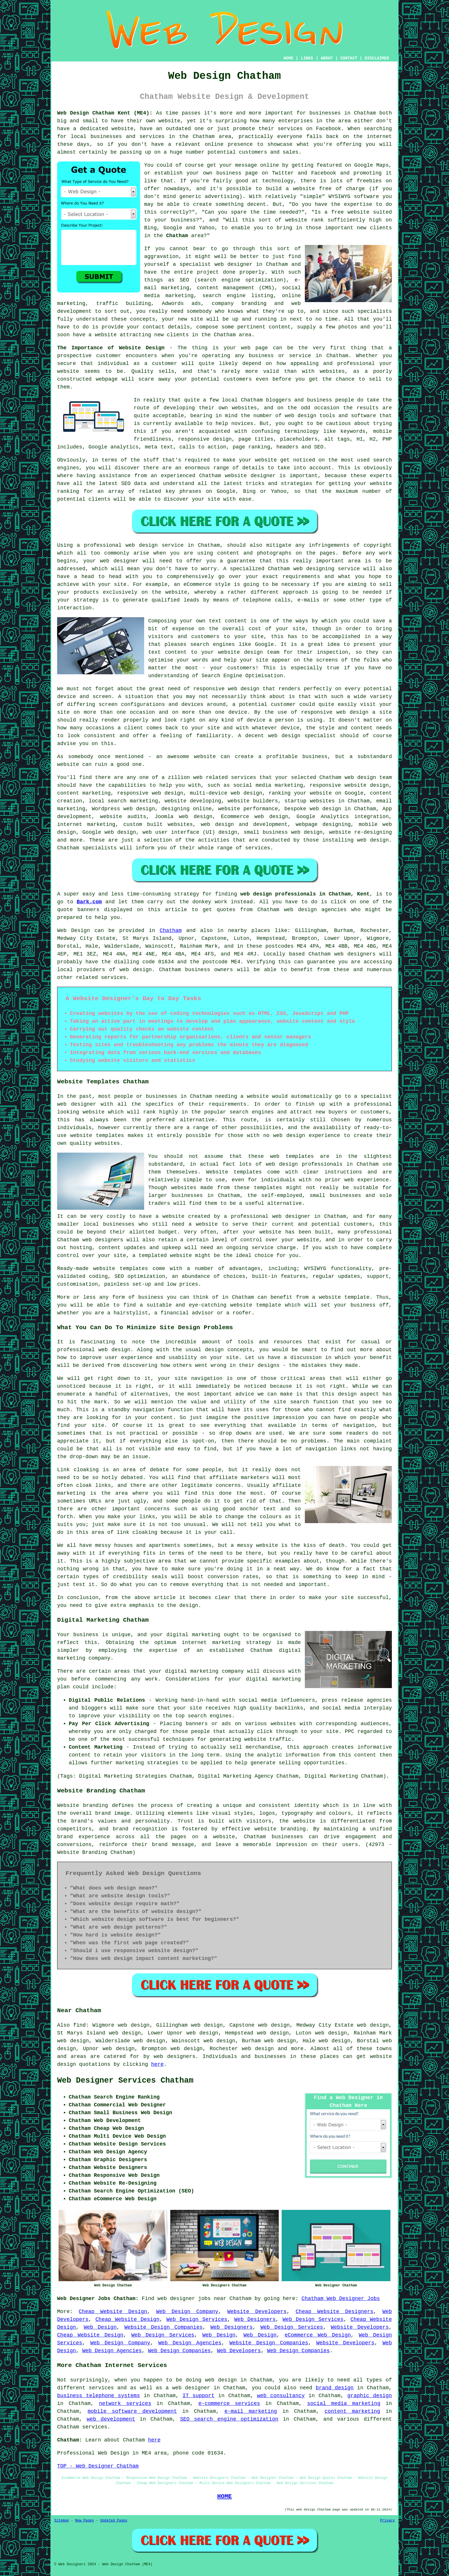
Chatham (177, 236)
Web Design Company (187, 2312)
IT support (198, 2396)
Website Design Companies (163, 2327)
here (157, 2064)
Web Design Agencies (190, 2343)
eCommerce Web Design (318, 2335)
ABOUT (327, 58)
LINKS (307, 58)
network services (125, 2403)
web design (136, 970)
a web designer (188, 2388)
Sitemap (61, 2521)
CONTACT (348, 58)
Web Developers (239, 2351)
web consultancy (281, 2396)
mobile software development (132, 2411)
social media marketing (343, 2403)
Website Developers (257, 2312)
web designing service (326, 569)
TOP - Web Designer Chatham (98, 2466)
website (169, 121)
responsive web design (226, 689)
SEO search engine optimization (229, 2419)
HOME (289, 58)
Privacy (387, 2521)
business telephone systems (98, 2396)
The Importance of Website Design (110, 348)
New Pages (84, 2521)
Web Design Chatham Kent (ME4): (105, 113)
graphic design (369, 2396)
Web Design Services (196, 2319)
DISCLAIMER (377, 58)
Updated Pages (113, 2521)
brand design (335, 2388)
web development (111, 2419)
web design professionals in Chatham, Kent (305, 894)
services (243, 777)
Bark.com (89, 902)
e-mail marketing (250, 2411)
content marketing (352, 2411)
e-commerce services (229, 2403)
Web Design (73, 930)
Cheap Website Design (113, 2312)
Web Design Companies (179, 2351)
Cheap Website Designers (334, 2312)
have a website (95, 335)
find (79, 2025)
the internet (372, 136)
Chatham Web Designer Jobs (341, 2298)
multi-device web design (226, 793)
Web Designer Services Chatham (125, 2080)
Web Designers (255, 2319)
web (349, 777)
